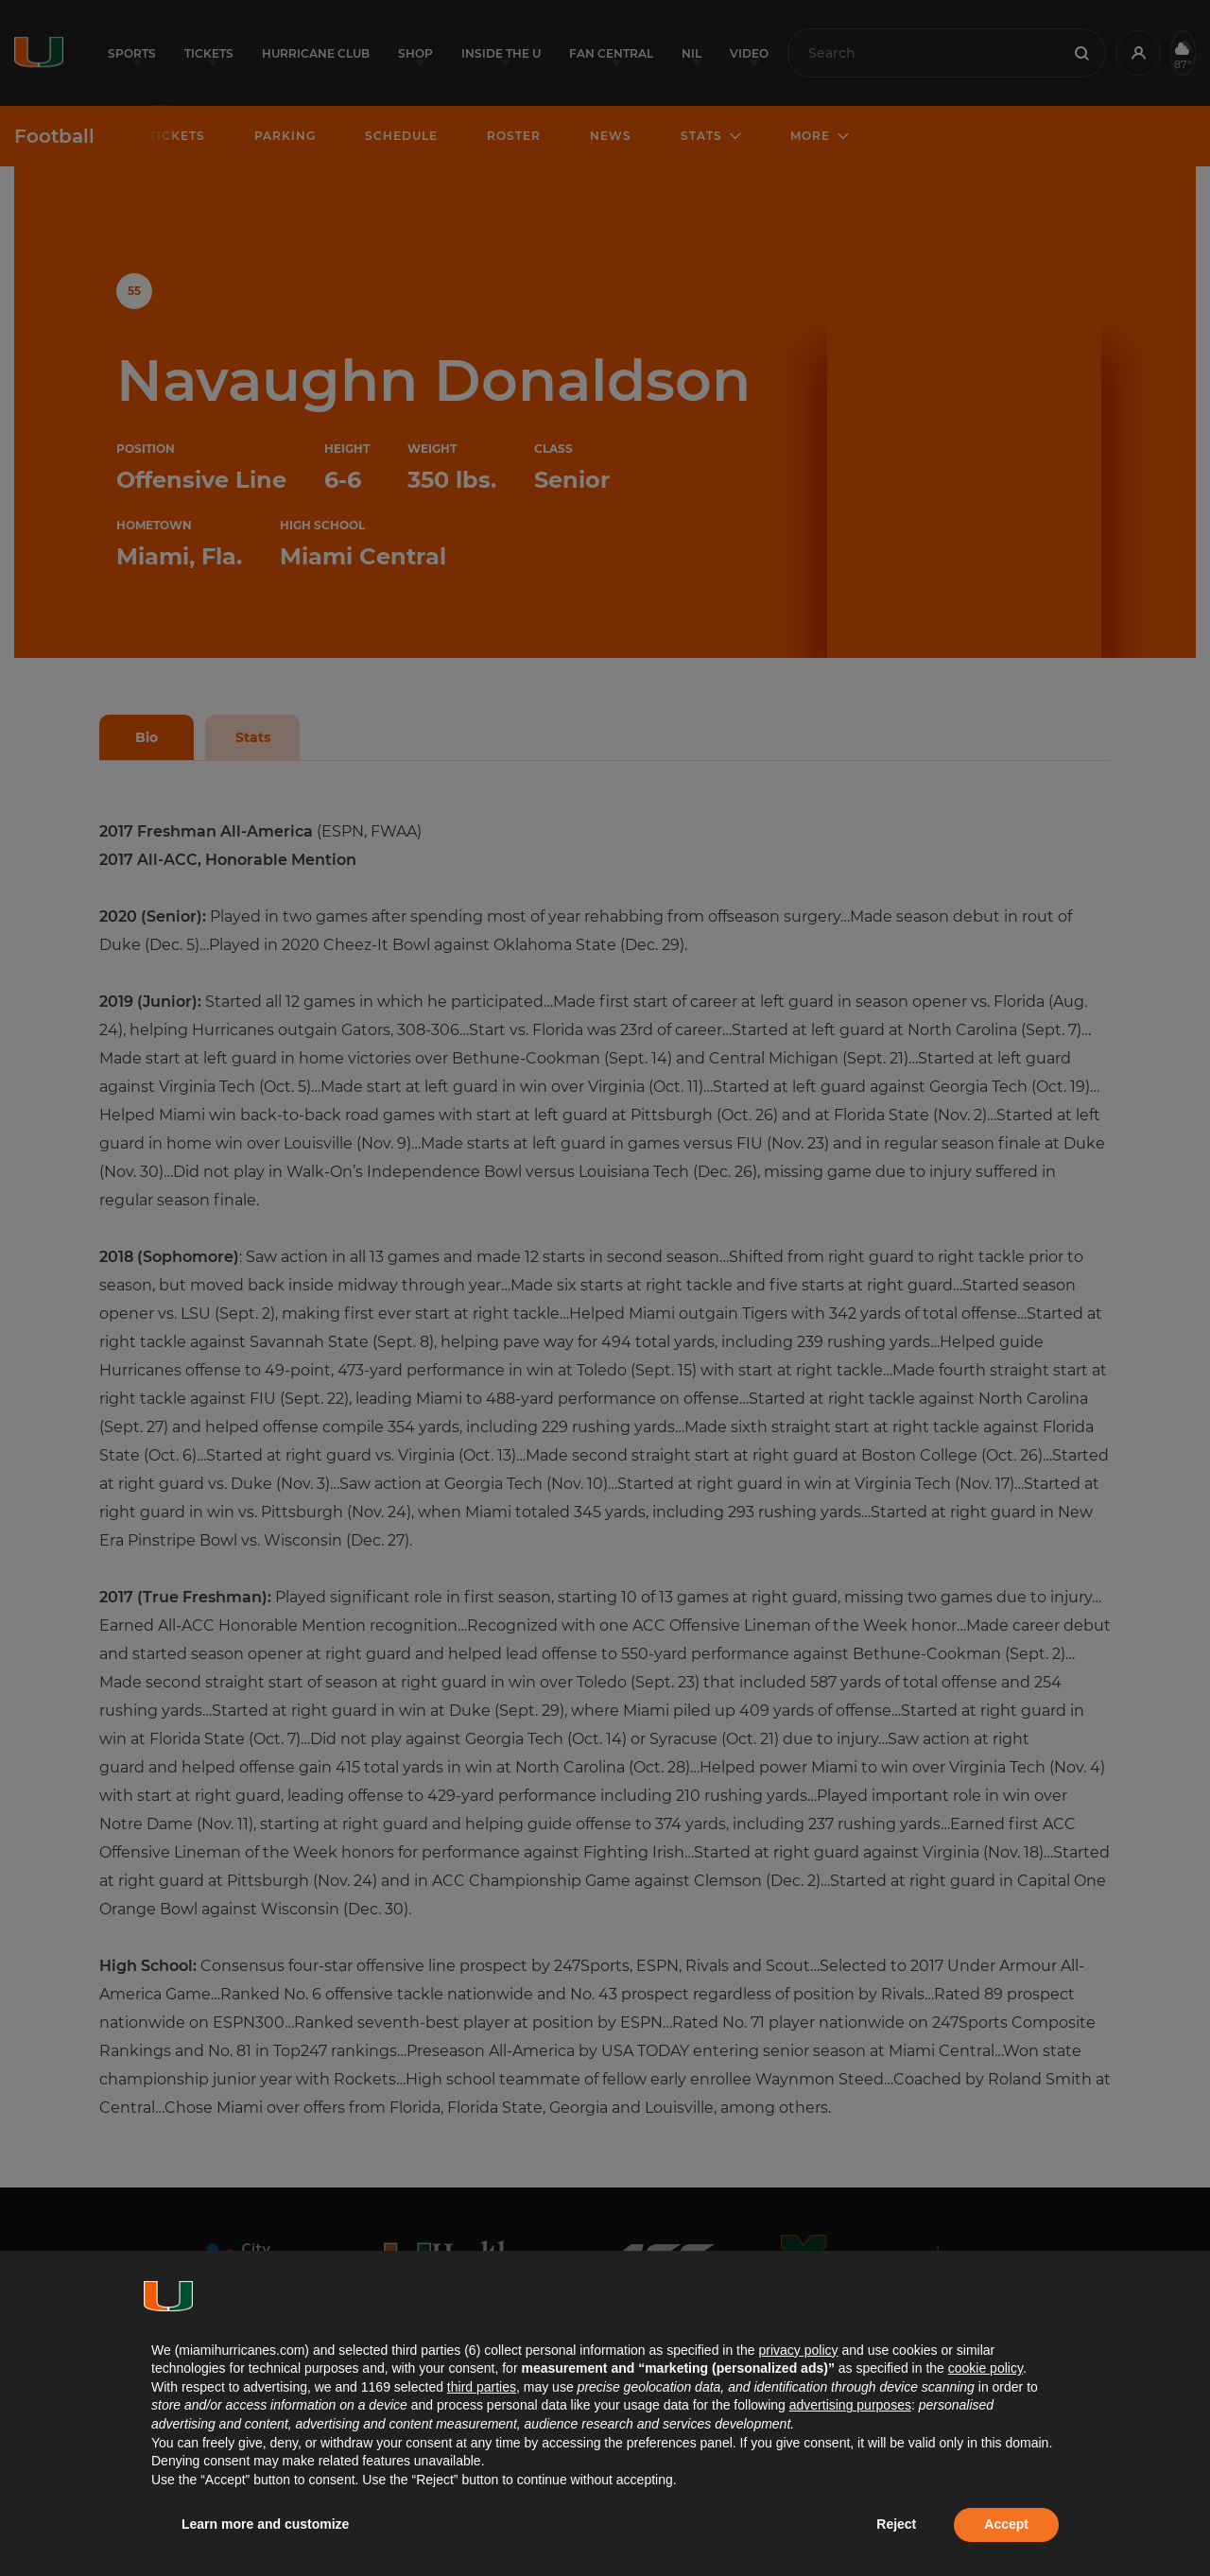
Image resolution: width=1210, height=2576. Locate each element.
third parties (481, 2386)
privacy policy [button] (798, 2350)
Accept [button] (1006, 2524)
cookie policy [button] (985, 2368)
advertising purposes (850, 2404)
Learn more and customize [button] (265, 2524)
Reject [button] (896, 2524)
